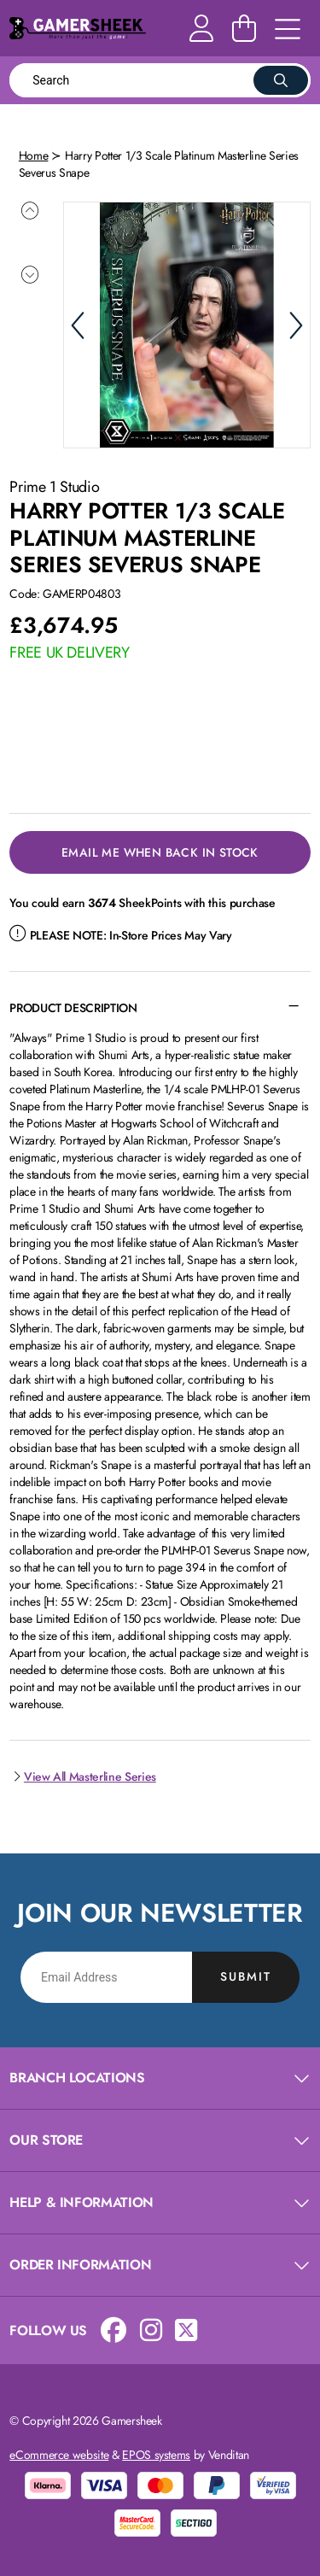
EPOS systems (156, 2453)
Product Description (73, 1006)
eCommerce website (58, 2453)
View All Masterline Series (82, 1774)
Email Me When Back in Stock (160, 850)
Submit (245, 1974)
